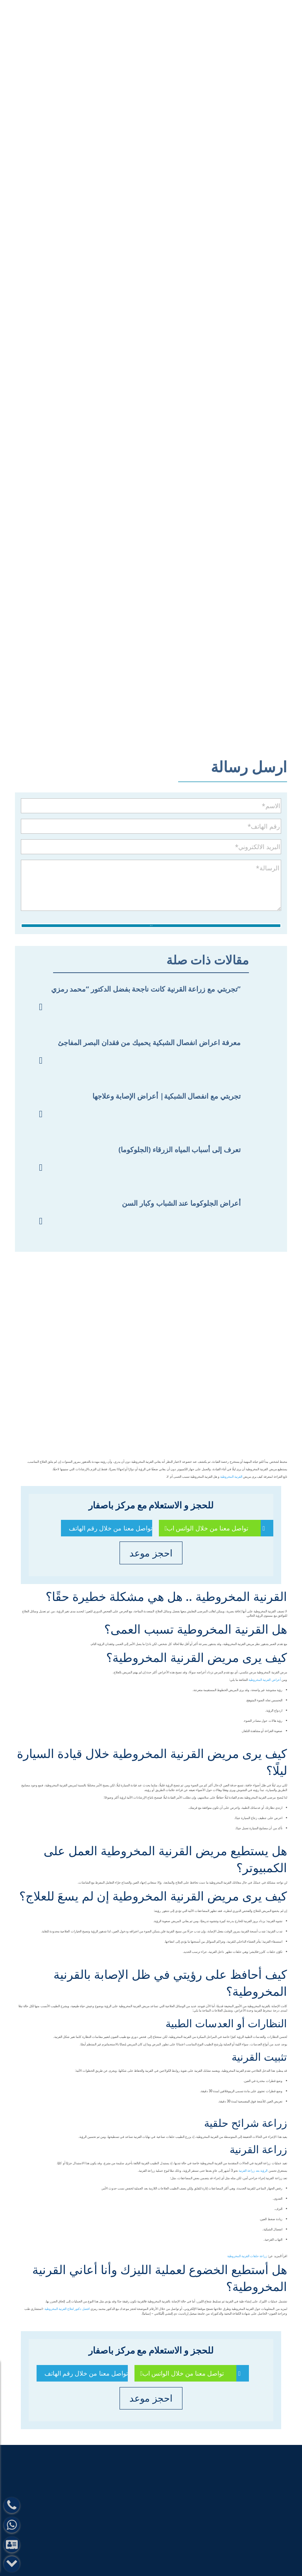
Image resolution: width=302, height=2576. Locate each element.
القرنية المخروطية (231, 1477)
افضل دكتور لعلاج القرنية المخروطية (67, 2310)
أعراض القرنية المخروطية (264, 1680)
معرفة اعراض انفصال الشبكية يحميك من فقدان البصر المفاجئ (149, 1043)
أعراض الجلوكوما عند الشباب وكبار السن (181, 1203)
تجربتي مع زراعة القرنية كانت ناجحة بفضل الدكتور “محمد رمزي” (146, 989)
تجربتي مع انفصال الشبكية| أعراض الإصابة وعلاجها (166, 1096)
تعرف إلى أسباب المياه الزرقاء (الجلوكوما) (179, 1150)
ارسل (151, 924)
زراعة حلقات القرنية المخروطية (247, 2257)
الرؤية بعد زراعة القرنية (253, 2171)
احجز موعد (150, 1553)
